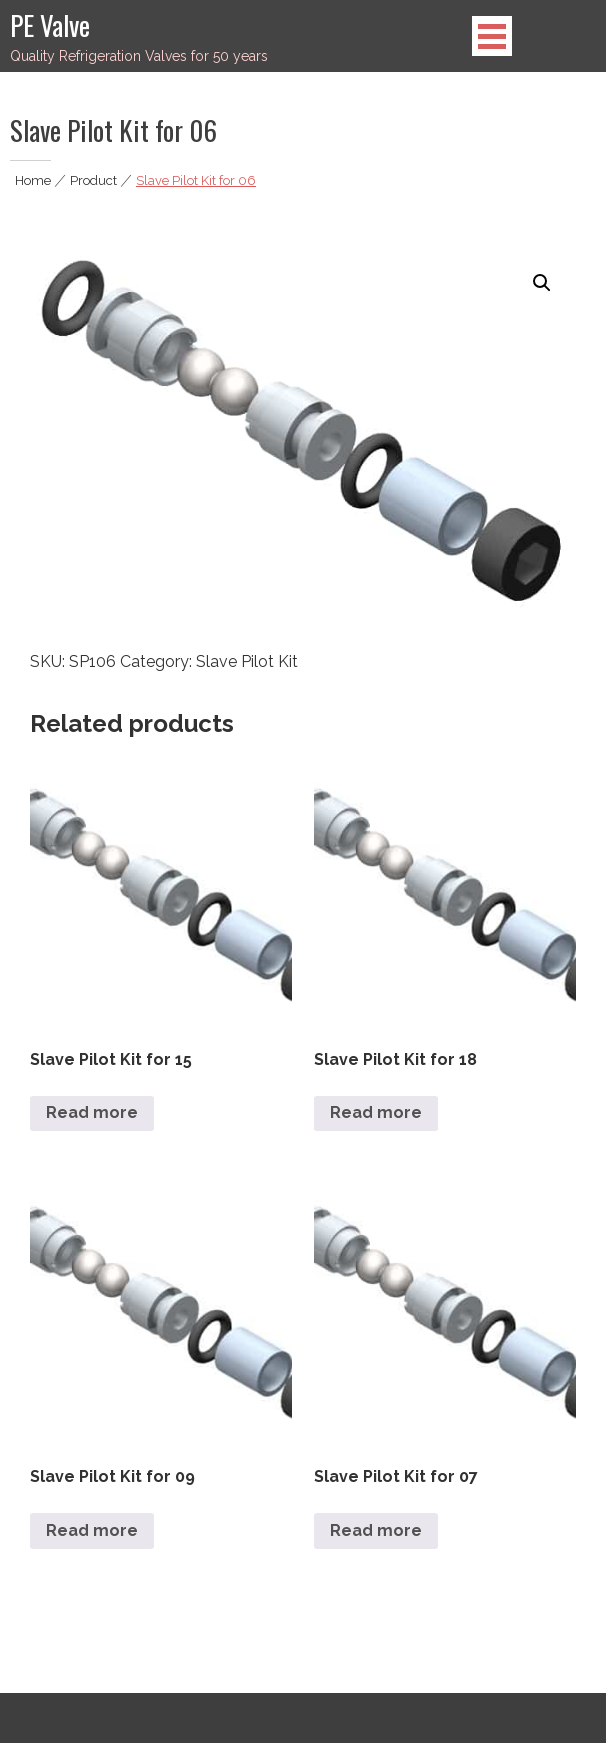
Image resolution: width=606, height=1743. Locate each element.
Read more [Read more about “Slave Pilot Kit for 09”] (92, 1530)
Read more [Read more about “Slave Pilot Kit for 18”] (376, 1112)
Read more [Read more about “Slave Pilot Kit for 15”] (92, 1112)
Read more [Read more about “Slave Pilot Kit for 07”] (376, 1530)
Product (93, 180)
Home (33, 180)
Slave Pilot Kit (247, 661)
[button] (542, 283)
